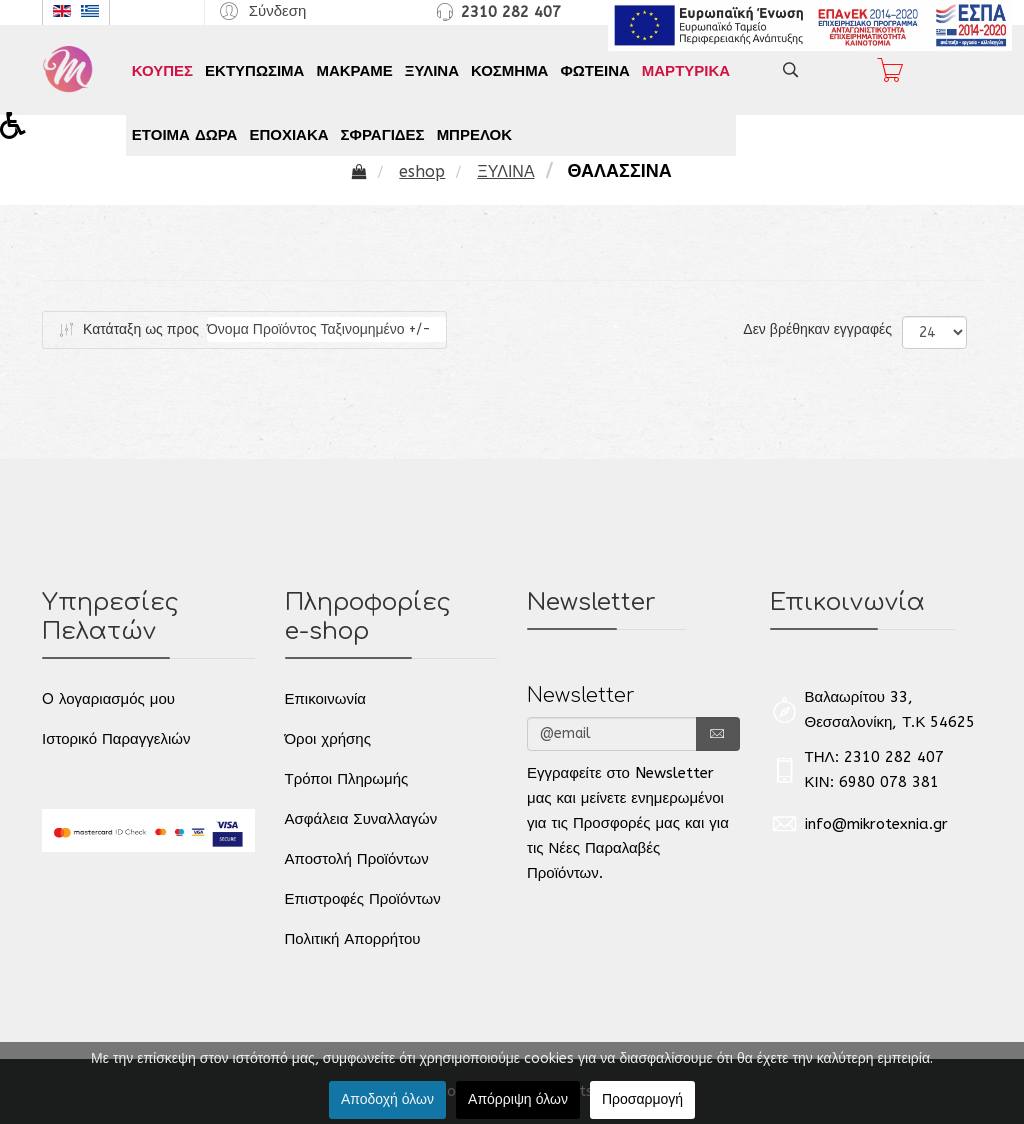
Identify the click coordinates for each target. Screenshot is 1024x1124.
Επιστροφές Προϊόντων (363, 899)
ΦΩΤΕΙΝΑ (594, 71)
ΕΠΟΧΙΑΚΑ (288, 135)
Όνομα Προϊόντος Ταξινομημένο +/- (319, 329)
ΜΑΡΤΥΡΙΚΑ (686, 71)
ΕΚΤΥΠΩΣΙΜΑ (254, 71)
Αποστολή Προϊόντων (357, 859)
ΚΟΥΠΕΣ (162, 71)
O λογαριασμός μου (108, 699)
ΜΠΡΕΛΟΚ (474, 135)
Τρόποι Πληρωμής (347, 779)
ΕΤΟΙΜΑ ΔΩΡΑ (185, 135)
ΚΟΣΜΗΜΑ (509, 71)
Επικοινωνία (325, 699)
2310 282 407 (511, 12)
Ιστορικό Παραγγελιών (116, 739)
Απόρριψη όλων (518, 1099)
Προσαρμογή (642, 1099)
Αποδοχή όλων (387, 1099)
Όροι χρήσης (328, 739)
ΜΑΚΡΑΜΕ (354, 71)
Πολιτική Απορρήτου (353, 939)
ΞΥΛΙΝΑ (432, 71)
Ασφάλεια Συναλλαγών (361, 819)
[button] (260, 10)
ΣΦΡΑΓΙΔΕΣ (383, 135)
